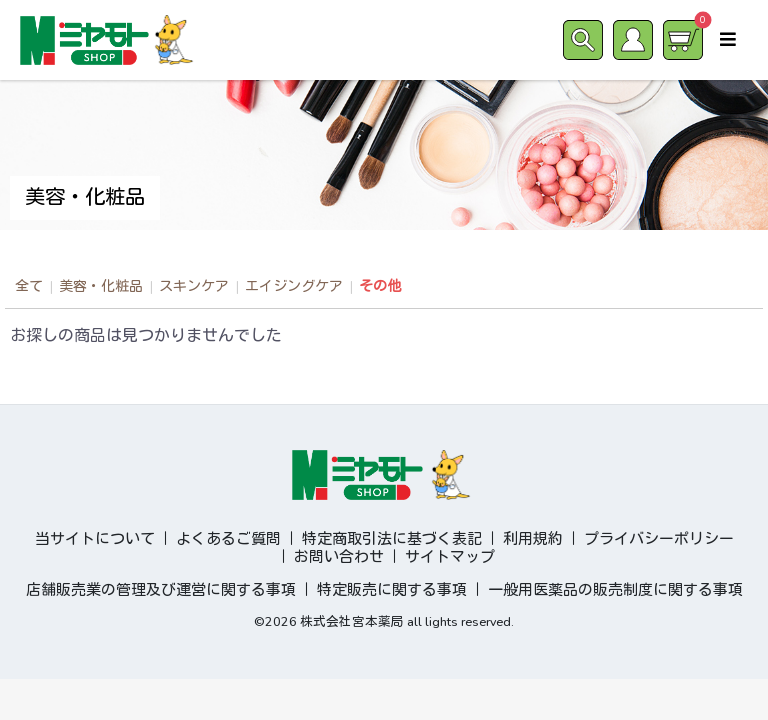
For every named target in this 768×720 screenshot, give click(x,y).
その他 (380, 286)
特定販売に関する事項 (392, 590)
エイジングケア (294, 286)
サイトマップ (450, 557)
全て (29, 286)
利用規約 (533, 539)
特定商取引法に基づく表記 (392, 539)
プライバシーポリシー (659, 539)
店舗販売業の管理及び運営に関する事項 (161, 590)
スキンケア (194, 286)
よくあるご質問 (228, 539)
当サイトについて (95, 539)
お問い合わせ (339, 557)
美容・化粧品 (101, 286)
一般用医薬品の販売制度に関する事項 (615, 590)
